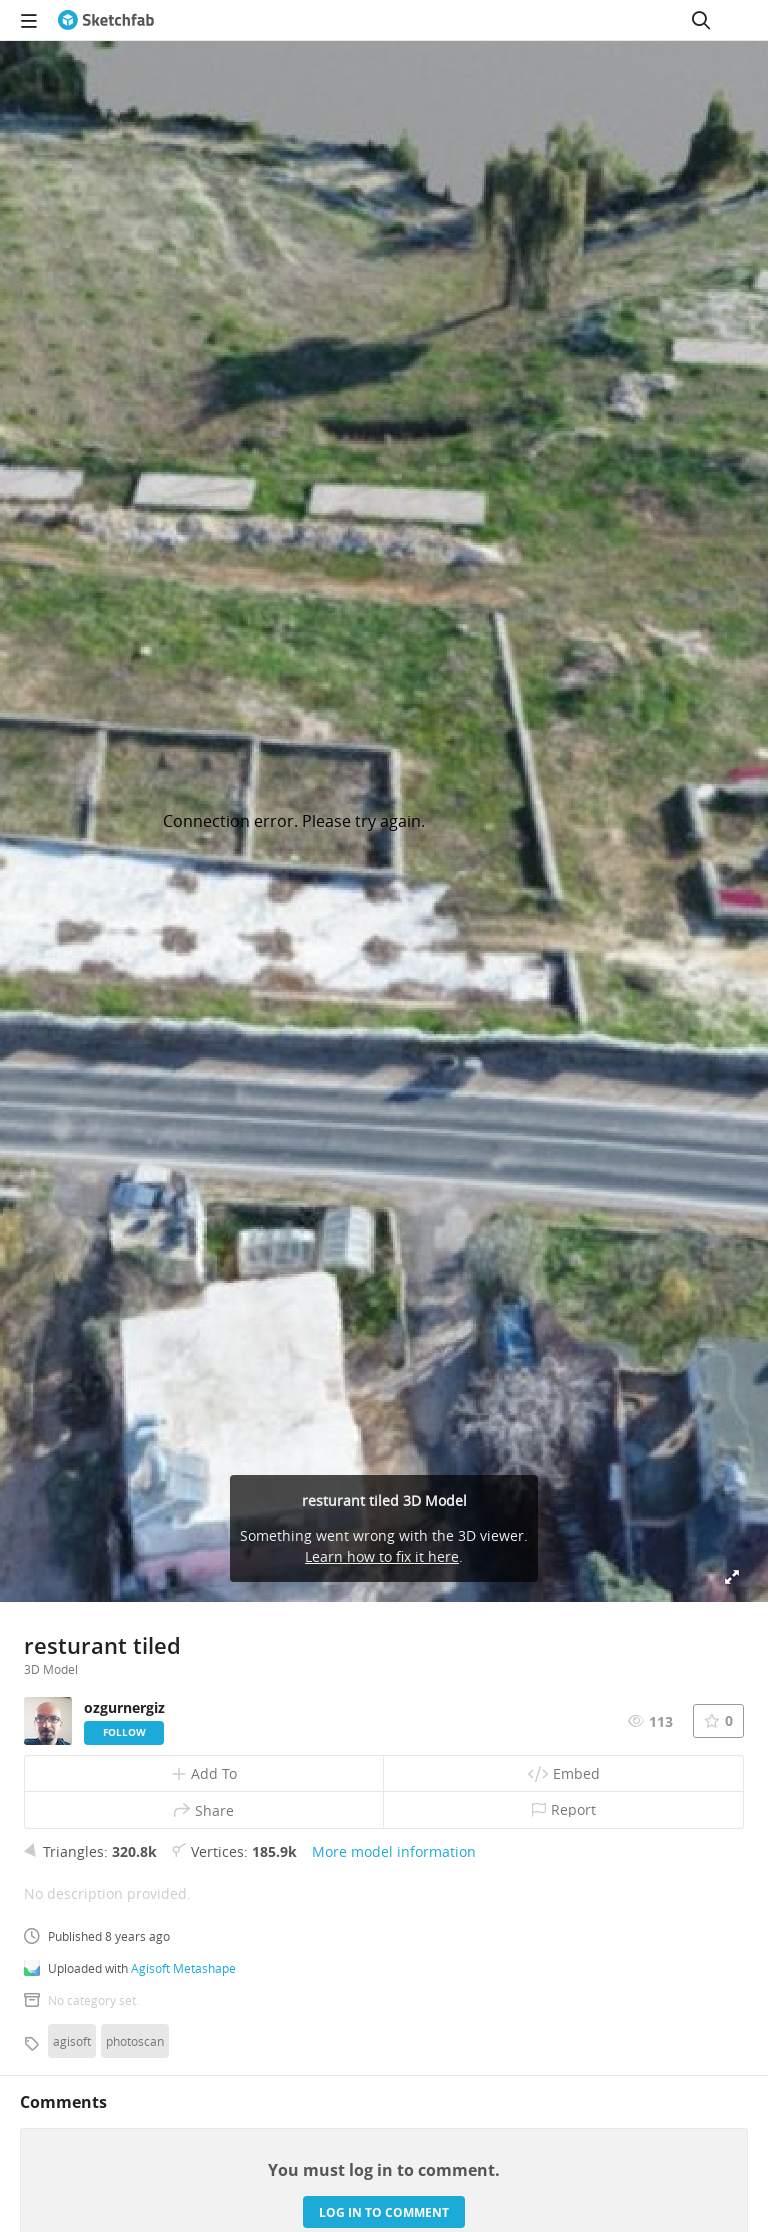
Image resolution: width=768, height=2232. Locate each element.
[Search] (701, 20)
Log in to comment (384, 2212)
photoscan (135, 2041)
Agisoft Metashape (183, 1968)
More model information (394, 1851)
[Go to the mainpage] (106, 20)
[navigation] (29, 20)
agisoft (72, 2041)
